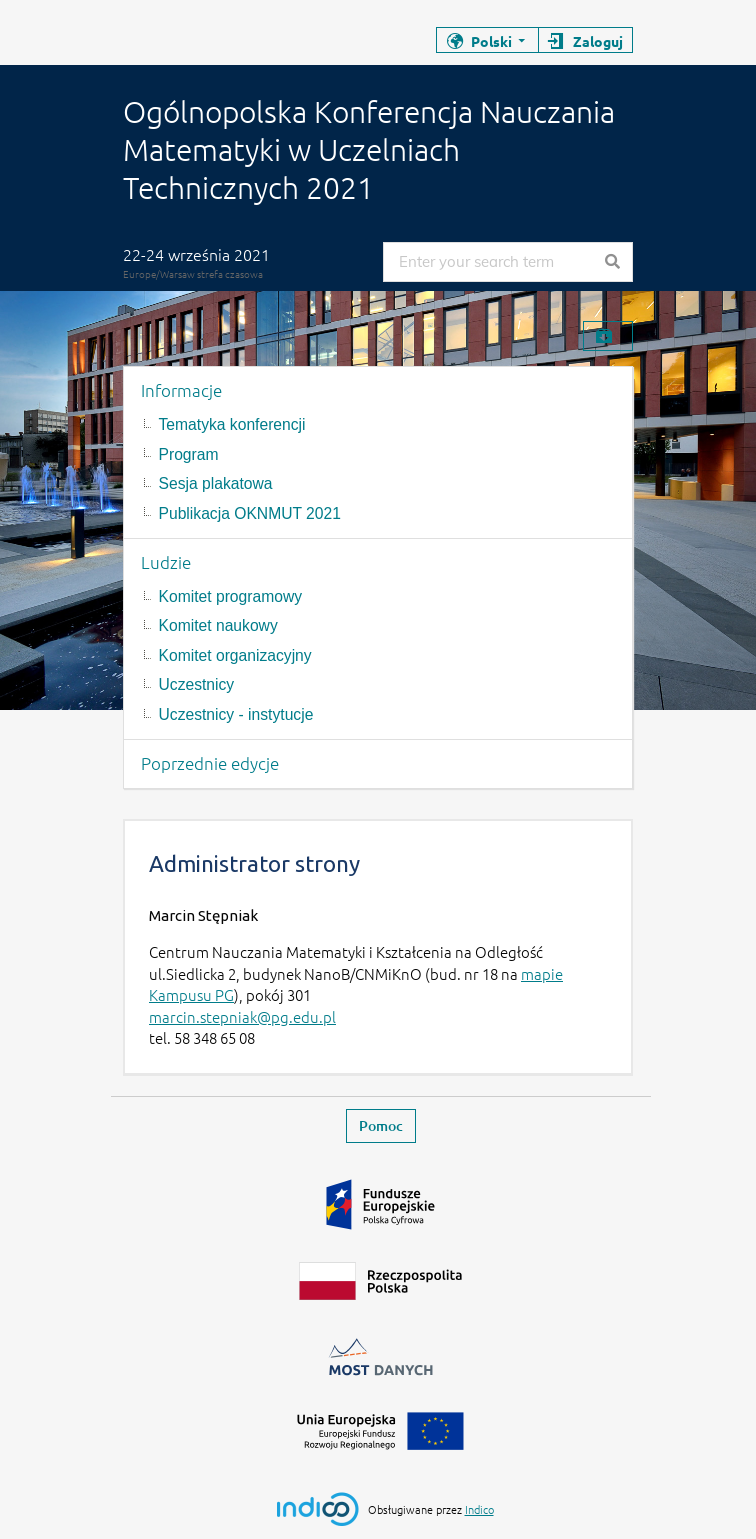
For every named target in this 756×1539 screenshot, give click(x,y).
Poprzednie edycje (210, 763)
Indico (479, 1509)
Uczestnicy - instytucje (236, 714)
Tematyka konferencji (232, 424)
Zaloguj (598, 41)
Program (189, 454)
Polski (491, 41)
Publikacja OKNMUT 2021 (250, 513)
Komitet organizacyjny (235, 655)
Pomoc (381, 1125)
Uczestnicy (197, 684)
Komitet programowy (231, 596)
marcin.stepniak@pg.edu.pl (242, 1016)
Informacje (181, 390)
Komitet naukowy (218, 625)
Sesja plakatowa (216, 483)
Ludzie (166, 562)
